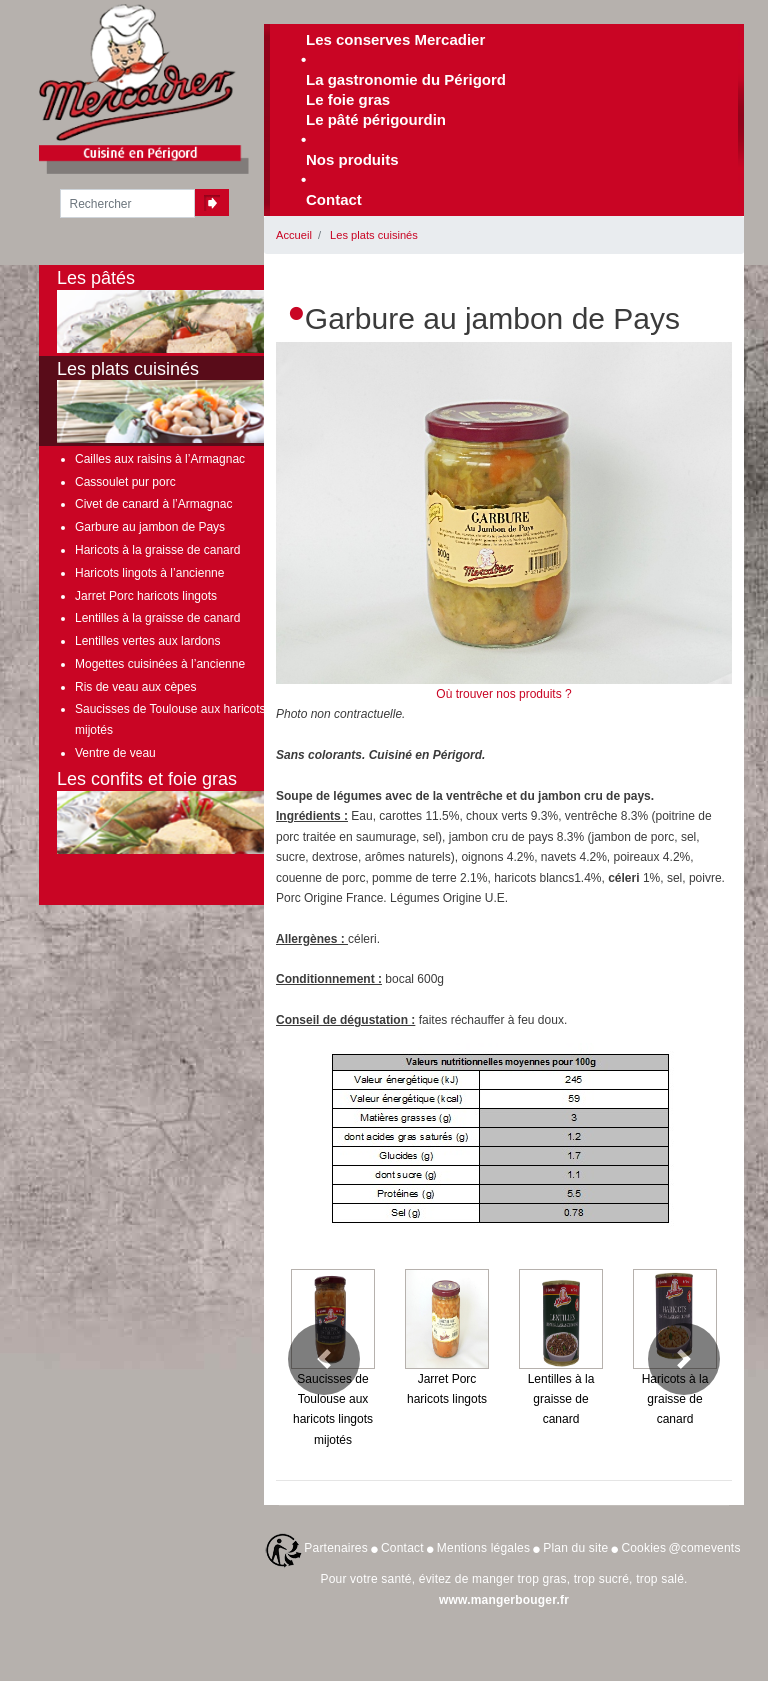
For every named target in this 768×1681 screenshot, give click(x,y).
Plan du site (575, 1548)
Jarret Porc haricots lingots (146, 596)
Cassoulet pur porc (125, 482)
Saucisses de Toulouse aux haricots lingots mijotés (189, 719)
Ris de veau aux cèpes (135, 687)
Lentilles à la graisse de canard (157, 618)
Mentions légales (483, 1548)
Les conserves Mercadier (395, 39)
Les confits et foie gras (189, 811)
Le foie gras (348, 99)
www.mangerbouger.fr (504, 1600)
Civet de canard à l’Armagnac (153, 504)
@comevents (704, 1548)
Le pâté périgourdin (376, 119)
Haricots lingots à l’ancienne (149, 573)
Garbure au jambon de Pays (150, 527)
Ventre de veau (115, 753)
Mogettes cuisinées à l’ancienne (160, 664)
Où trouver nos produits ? (503, 694)
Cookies (643, 1548)
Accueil (294, 235)
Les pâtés (189, 310)
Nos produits (352, 159)
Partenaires (336, 1548)
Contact (334, 199)
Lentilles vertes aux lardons (147, 641)
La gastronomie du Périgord (406, 79)
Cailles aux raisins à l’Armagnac (160, 459)
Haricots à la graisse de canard (157, 550)
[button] (324, 1359)
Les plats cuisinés (374, 235)
